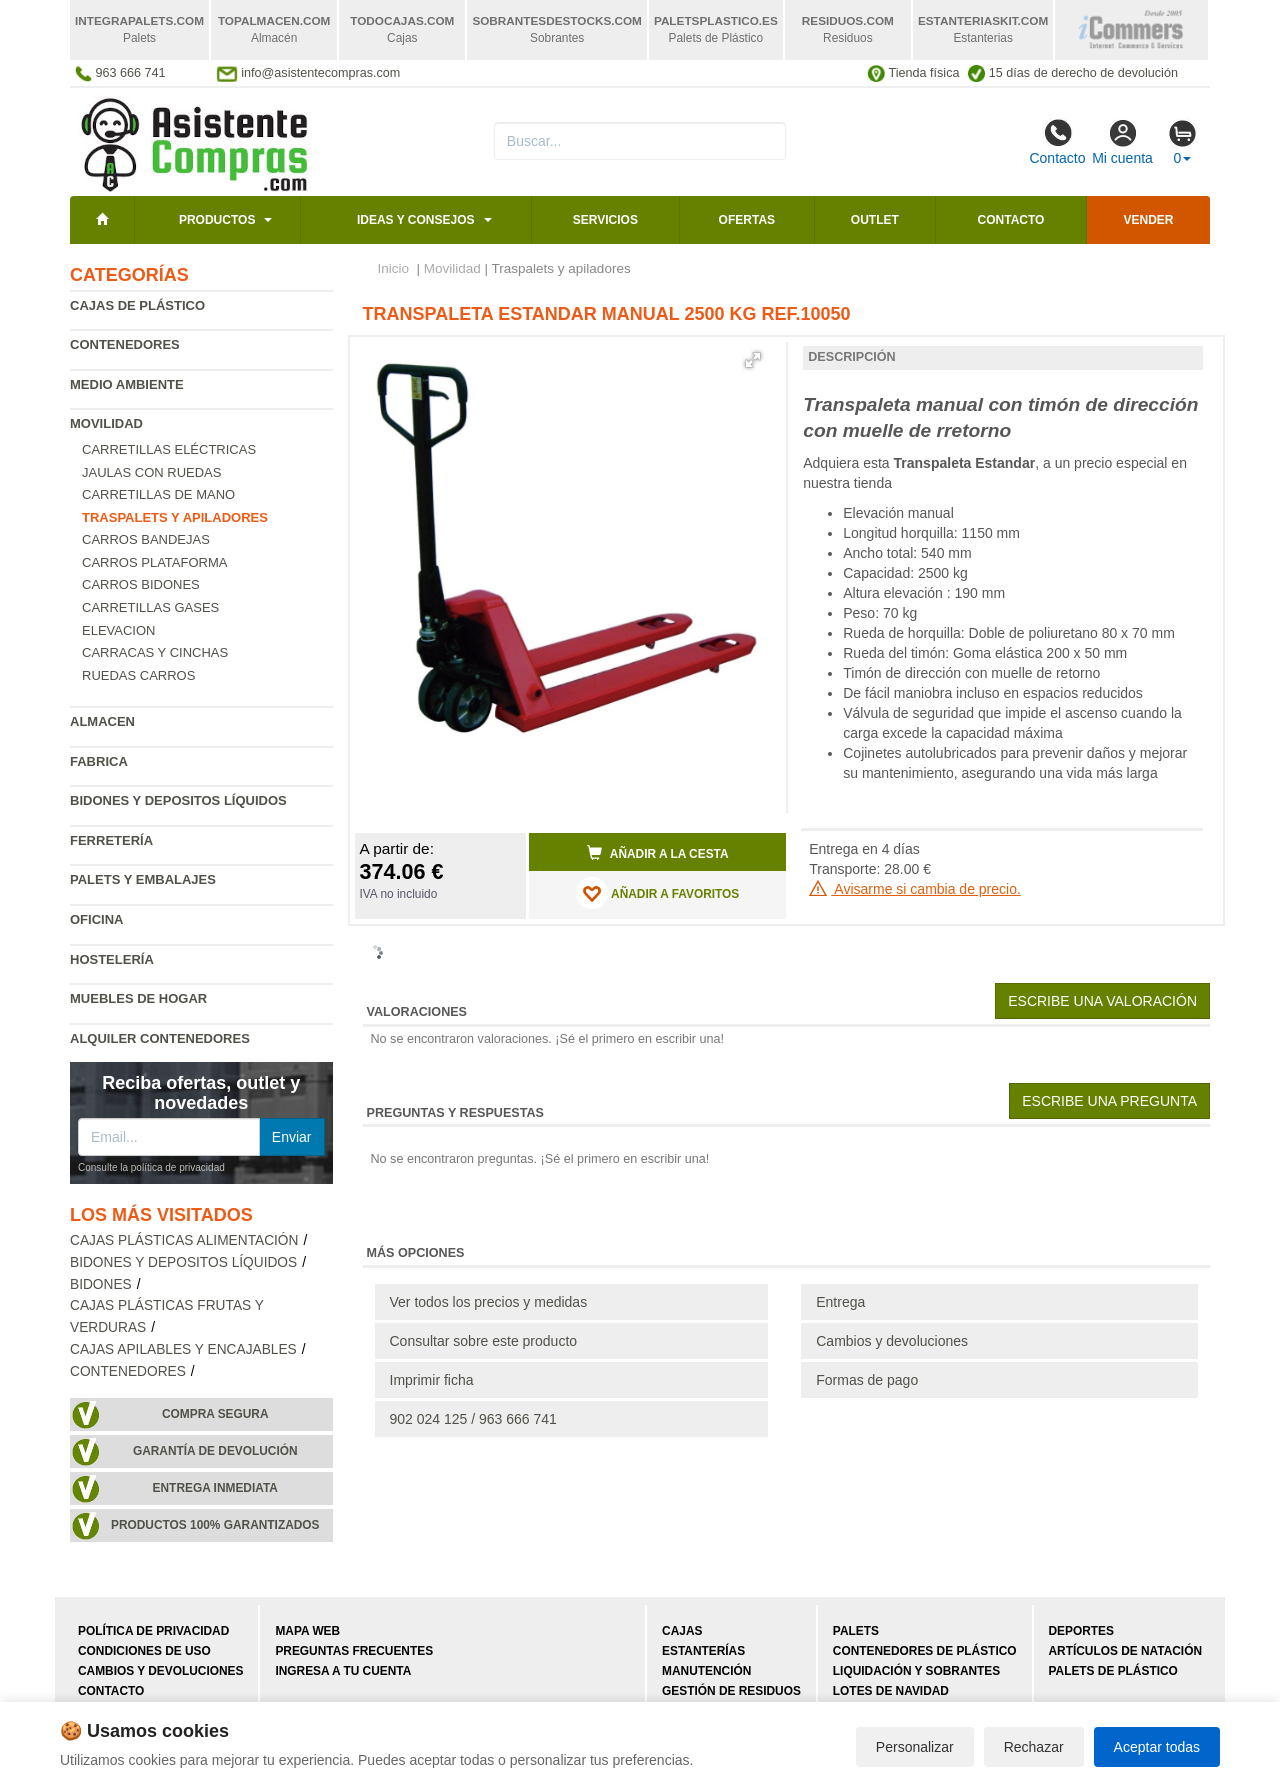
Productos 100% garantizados (215, 1525)
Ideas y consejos (416, 220)
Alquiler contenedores (160, 1038)
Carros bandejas (146, 539)
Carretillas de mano (158, 494)
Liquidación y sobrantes (916, 1671)
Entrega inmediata (215, 1488)
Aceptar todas (1157, 1747)
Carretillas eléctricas (169, 449)
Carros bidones (141, 584)
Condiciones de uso (144, 1651)
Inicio (394, 268)
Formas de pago (867, 1380)
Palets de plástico (1113, 1671)
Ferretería (111, 840)
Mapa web (307, 1631)
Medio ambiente (127, 384)
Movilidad (106, 423)
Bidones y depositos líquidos (178, 800)
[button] (753, 360)
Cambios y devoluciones (892, 1341)
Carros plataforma (154, 562)
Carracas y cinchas (155, 652)
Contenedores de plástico (925, 1651)
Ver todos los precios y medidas (489, 1302)
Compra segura (215, 1414)
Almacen (102, 721)
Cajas (682, 1631)
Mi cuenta (1122, 142)
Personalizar (915, 1747)
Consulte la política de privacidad (151, 1167)
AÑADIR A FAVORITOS (657, 893)
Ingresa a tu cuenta (343, 1671)
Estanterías (703, 1651)
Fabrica (99, 761)
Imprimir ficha (432, 1380)
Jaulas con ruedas (151, 472)
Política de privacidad (153, 1631)
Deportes (1081, 1631)
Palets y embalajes (143, 879)
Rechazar (1034, 1747)
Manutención (706, 1671)
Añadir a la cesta (658, 853)
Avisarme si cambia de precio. (915, 889)
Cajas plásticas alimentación (184, 1240)
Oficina (96, 919)
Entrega (840, 1302)
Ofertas (747, 220)
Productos (217, 220)
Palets (856, 1631)
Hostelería (112, 959)
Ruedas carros (138, 675)
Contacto (1057, 142)
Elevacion (118, 630)
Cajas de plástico (137, 305)
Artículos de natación (1125, 1651)
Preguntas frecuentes (354, 1651)
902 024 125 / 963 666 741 (473, 1419)
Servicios (605, 220)
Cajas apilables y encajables (183, 1349)
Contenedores (125, 344)
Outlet (875, 220)
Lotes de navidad (891, 1691)
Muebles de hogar (138, 998)
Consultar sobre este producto (484, 1341)
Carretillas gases (150, 607)
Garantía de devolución (215, 1451)
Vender (1149, 220)
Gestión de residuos (731, 1691)
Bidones (101, 1284)
